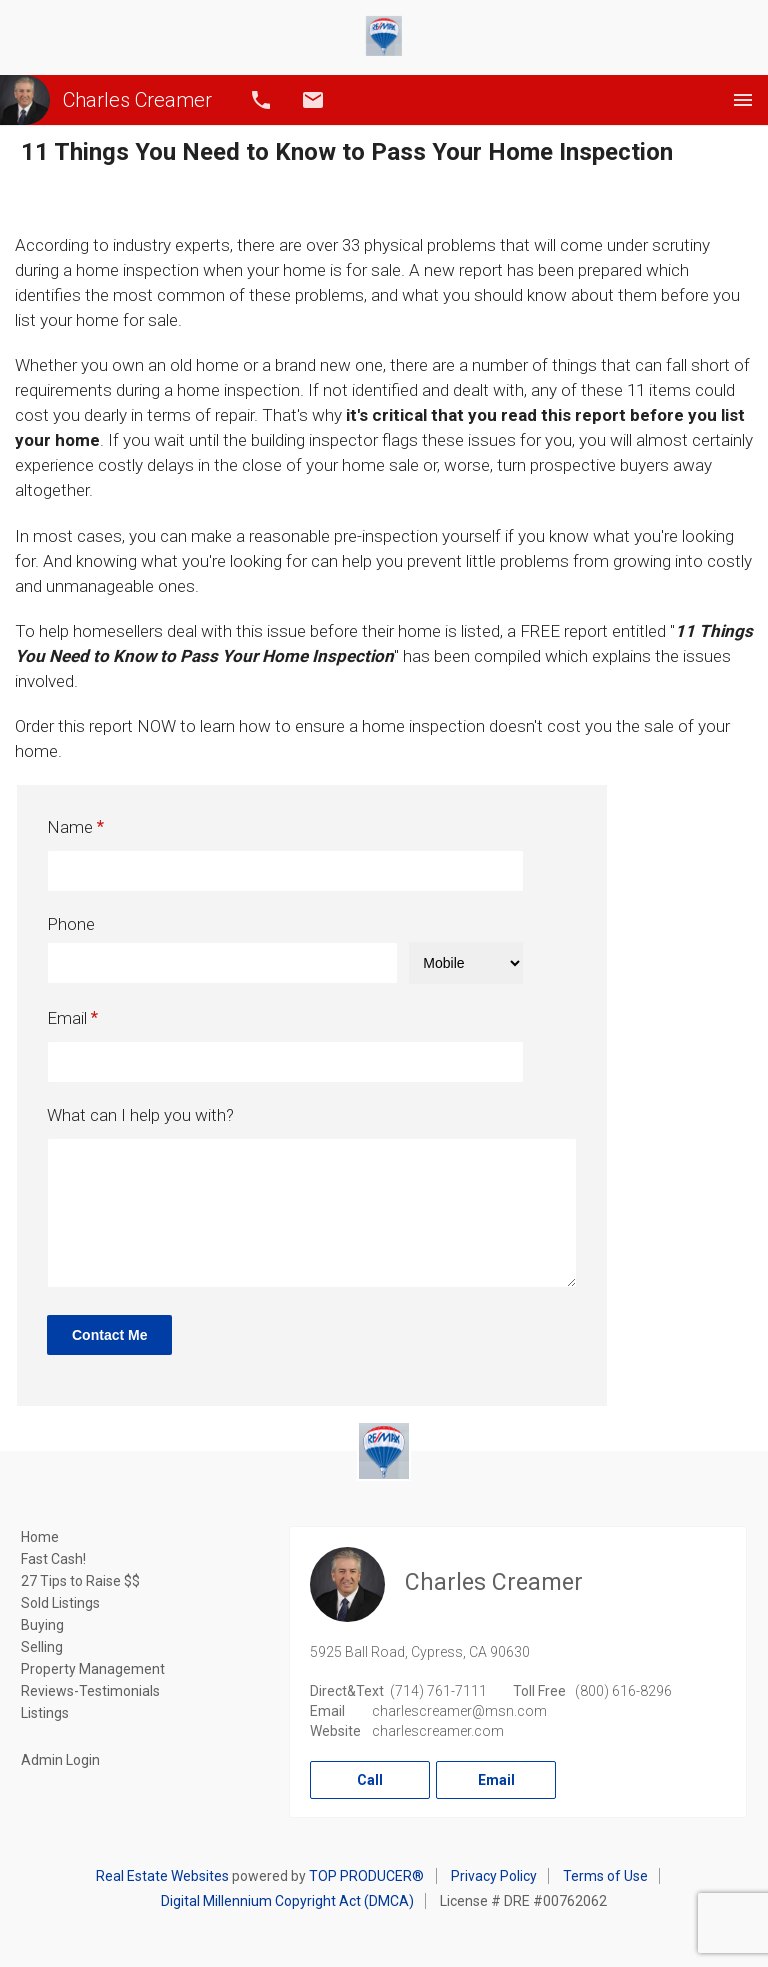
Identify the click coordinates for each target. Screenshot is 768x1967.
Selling (42, 1647)
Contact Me (109, 1335)
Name (70, 827)
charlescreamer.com (438, 1731)
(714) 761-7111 (438, 1691)
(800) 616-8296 (623, 1691)
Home (40, 1537)
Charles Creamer (106, 100)
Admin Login (60, 1760)
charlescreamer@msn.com (459, 1711)
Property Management (93, 1669)
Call (261, 100)
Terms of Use (605, 1876)
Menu (743, 100)
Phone (71, 924)
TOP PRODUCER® (366, 1876)
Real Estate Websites (162, 1876)
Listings (45, 1713)
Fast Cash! (53, 1559)
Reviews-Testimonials (90, 1691)
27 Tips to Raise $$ (80, 1581)
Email (313, 100)
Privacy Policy (494, 1876)
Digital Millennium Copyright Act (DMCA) (287, 1901)
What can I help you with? (140, 1115)
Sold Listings (60, 1603)
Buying (42, 1625)
